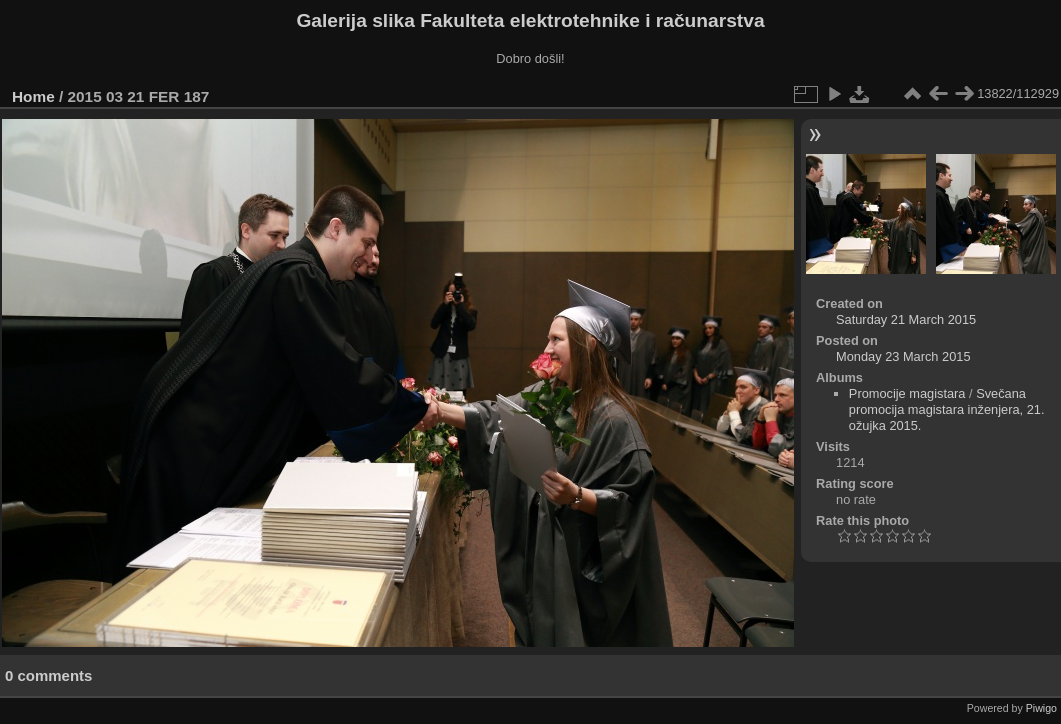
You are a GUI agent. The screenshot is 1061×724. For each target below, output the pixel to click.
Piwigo (1041, 708)
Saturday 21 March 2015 (906, 319)
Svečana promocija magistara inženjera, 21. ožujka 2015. (947, 409)
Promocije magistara (907, 393)
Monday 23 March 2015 (903, 356)
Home (33, 96)
